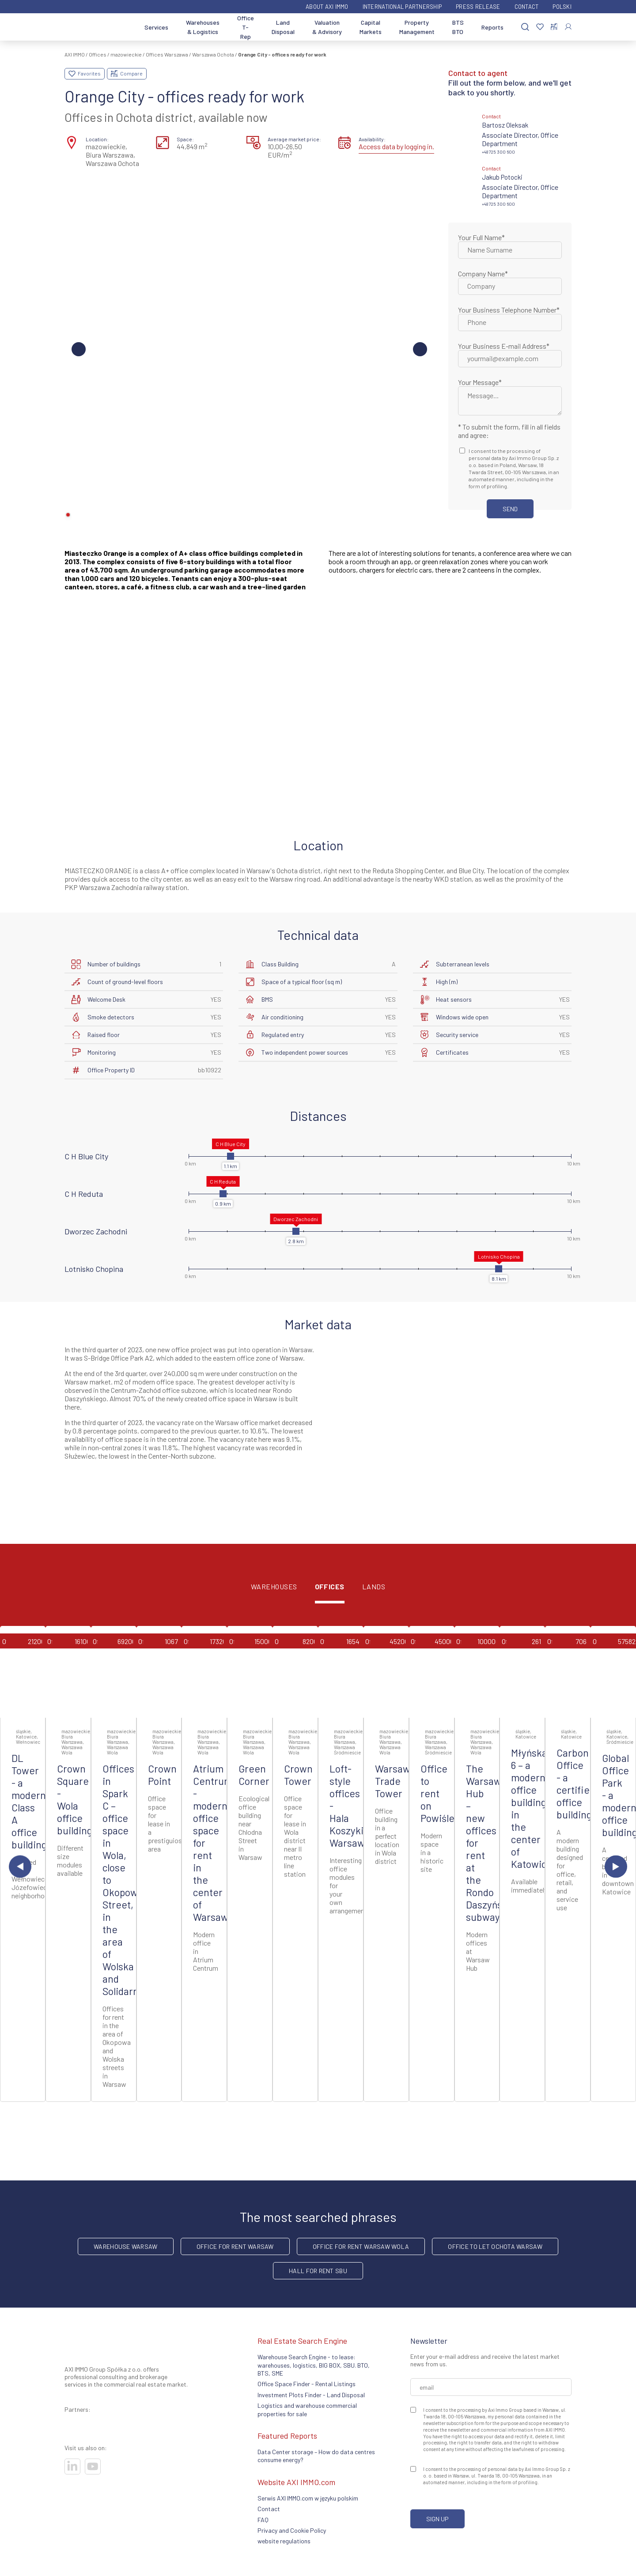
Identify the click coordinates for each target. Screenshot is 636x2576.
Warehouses (274, 1587)
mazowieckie (126, 54)
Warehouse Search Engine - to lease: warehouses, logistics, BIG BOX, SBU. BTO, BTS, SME (313, 2365)
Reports (492, 27)
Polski (562, 6)
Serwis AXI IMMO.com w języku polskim (307, 2498)
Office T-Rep (245, 27)
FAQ (263, 2519)
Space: (185, 139)
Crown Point (162, 1774)
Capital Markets (371, 27)
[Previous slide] (20, 1866)
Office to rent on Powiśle (437, 1793)
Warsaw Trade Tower (392, 1780)
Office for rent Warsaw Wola (361, 2246)
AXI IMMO (74, 54)
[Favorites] (540, 27)
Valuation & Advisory (327, 27)
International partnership (402, 6)
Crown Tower (298, 1774)
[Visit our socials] (72, 2466)
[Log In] (568, 26)
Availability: (372, 139)
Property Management (417, 27)
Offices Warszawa (167, 54)
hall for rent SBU (318, 2270)
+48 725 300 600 (498, 152)
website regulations (283, 2541)
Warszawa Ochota (213, 54)
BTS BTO (458, 27)
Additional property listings (318, 2130)
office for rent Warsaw (235, 2246)
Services (156, 27)
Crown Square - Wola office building (74, 1799)
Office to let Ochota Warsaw (495, 2246)
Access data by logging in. (396, 146)
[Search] (525, 27)
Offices (97, 54)
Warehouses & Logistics (203, 27)
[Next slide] (616, 1866)
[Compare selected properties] (554, 26)
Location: (97, 139)
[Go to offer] (22, 1672)
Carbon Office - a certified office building (575, 1783)
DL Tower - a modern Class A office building (29, 1801)
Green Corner (253, 1774)
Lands (373, 1587)
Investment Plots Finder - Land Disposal (311, 2395)
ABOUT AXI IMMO (327, 6)
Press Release (478, 6)
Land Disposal (283, 27)
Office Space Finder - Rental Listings (306, 2383)
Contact (527, 6)
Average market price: (294, 139)
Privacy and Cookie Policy (291, 2530)
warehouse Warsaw (125, 2246)
